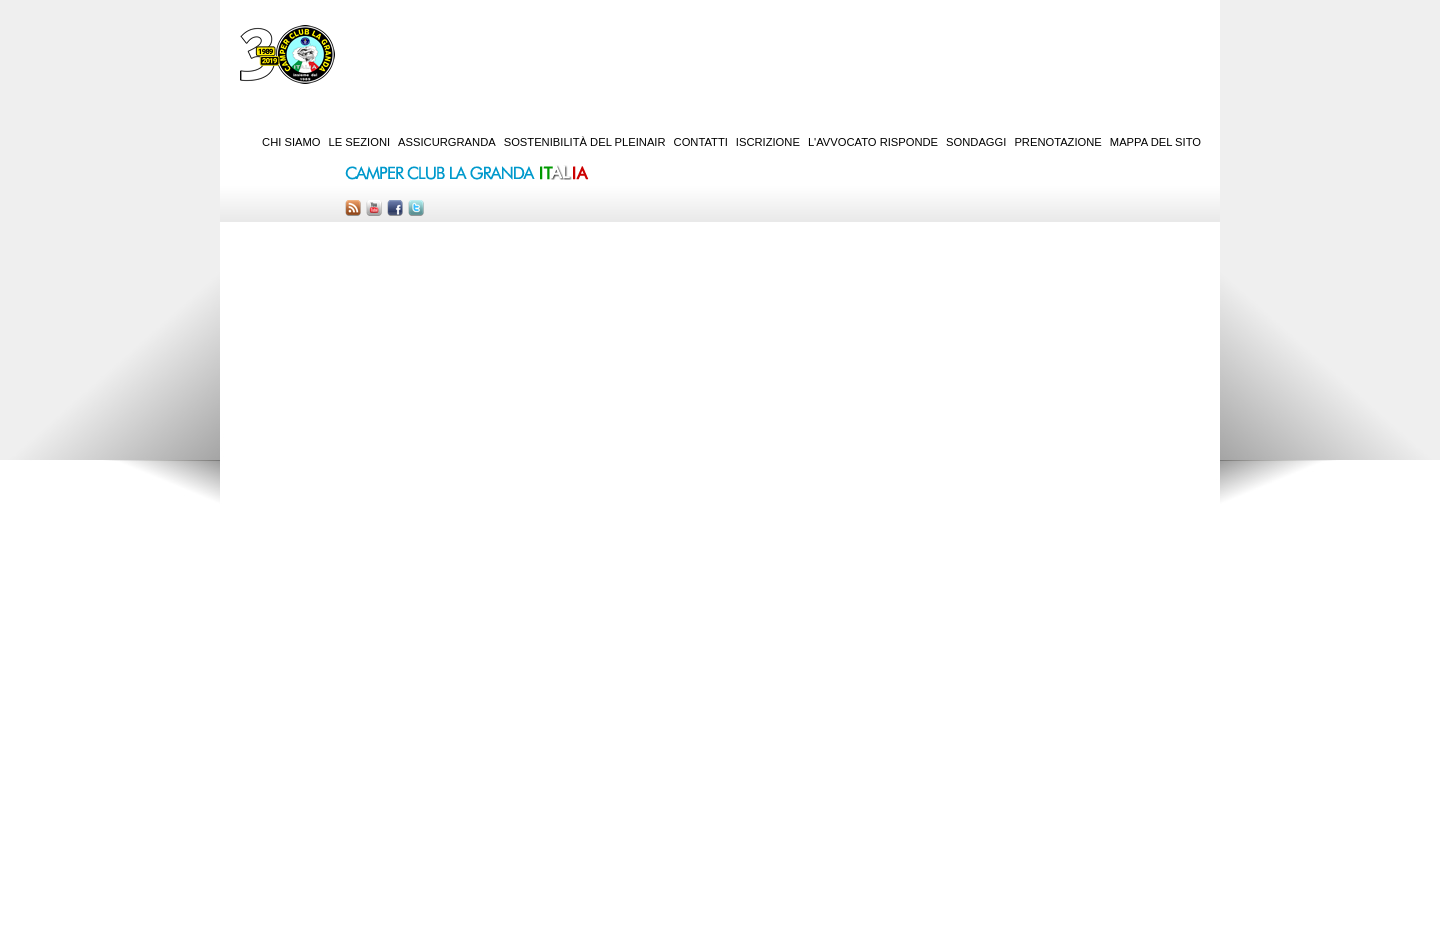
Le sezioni (360, 142)
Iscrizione (768, 142)
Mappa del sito (1155, 142)
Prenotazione (1057, 142)
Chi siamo (291, 142)
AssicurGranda (447, 142)
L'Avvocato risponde (873, 142)
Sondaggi (976, 142)
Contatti (701, 142)
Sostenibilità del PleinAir (585, 142)
